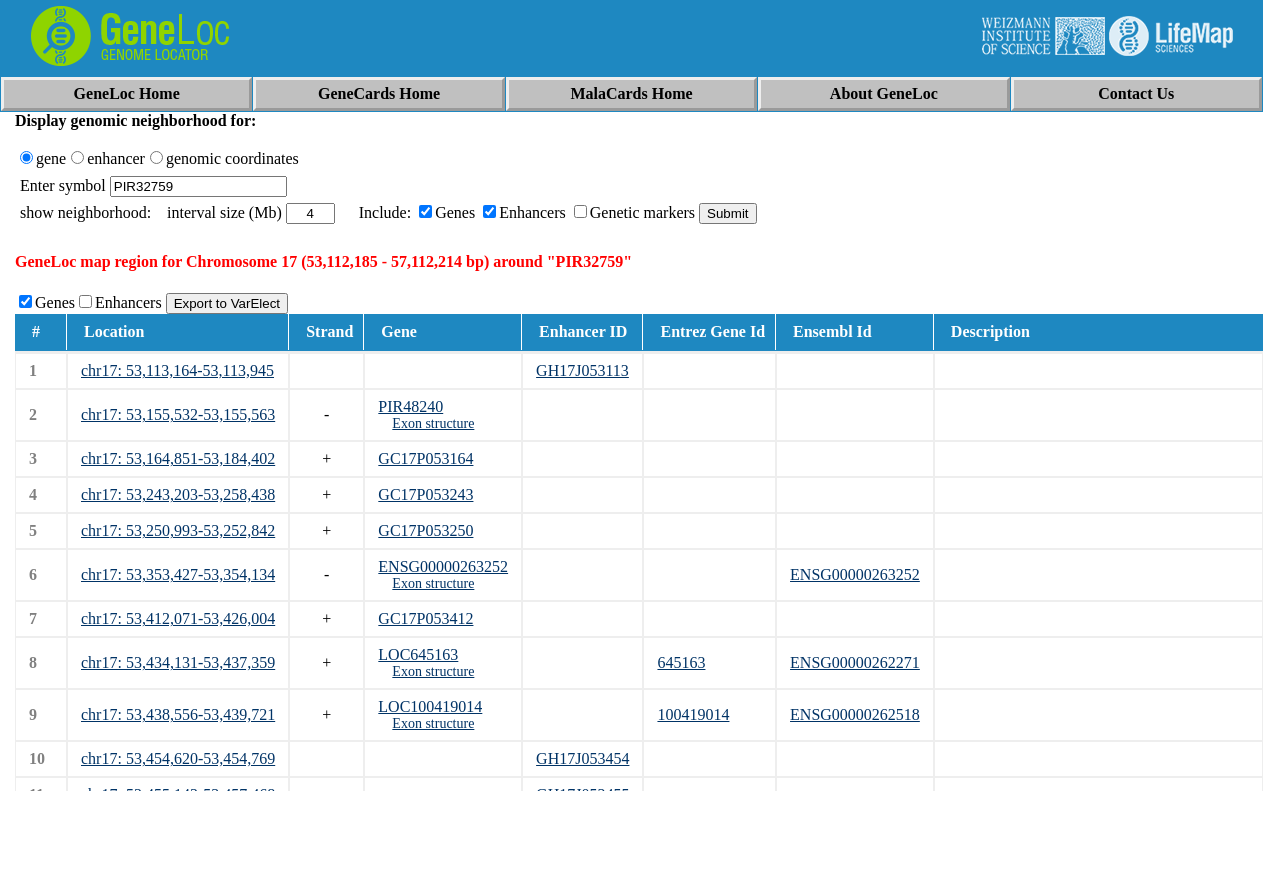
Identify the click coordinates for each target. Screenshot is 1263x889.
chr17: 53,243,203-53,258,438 (178, 494)
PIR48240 (410, 406)
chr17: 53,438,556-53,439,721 (178, 714)
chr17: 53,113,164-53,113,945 (177, 370)
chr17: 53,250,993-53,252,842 (178, 530)
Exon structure (433, 423)
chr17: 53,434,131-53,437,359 (178, 662)
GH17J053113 (582, 370)
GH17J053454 (582, 758)
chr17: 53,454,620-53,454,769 (178, 758)
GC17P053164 (425, 458)
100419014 (693, 714)
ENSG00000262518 (855, 714)
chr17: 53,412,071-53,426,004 (178, 618)
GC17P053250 (425, 530)
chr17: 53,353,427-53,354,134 (178, 574)
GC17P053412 (425, 618)
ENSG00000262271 (855, 662)
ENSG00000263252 (443, 566)
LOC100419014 (430, 706)
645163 (681, 662)
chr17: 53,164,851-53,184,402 (178, 458)
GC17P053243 (425, 494)
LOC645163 (418, 654)
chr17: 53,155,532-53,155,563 (178, 414)
